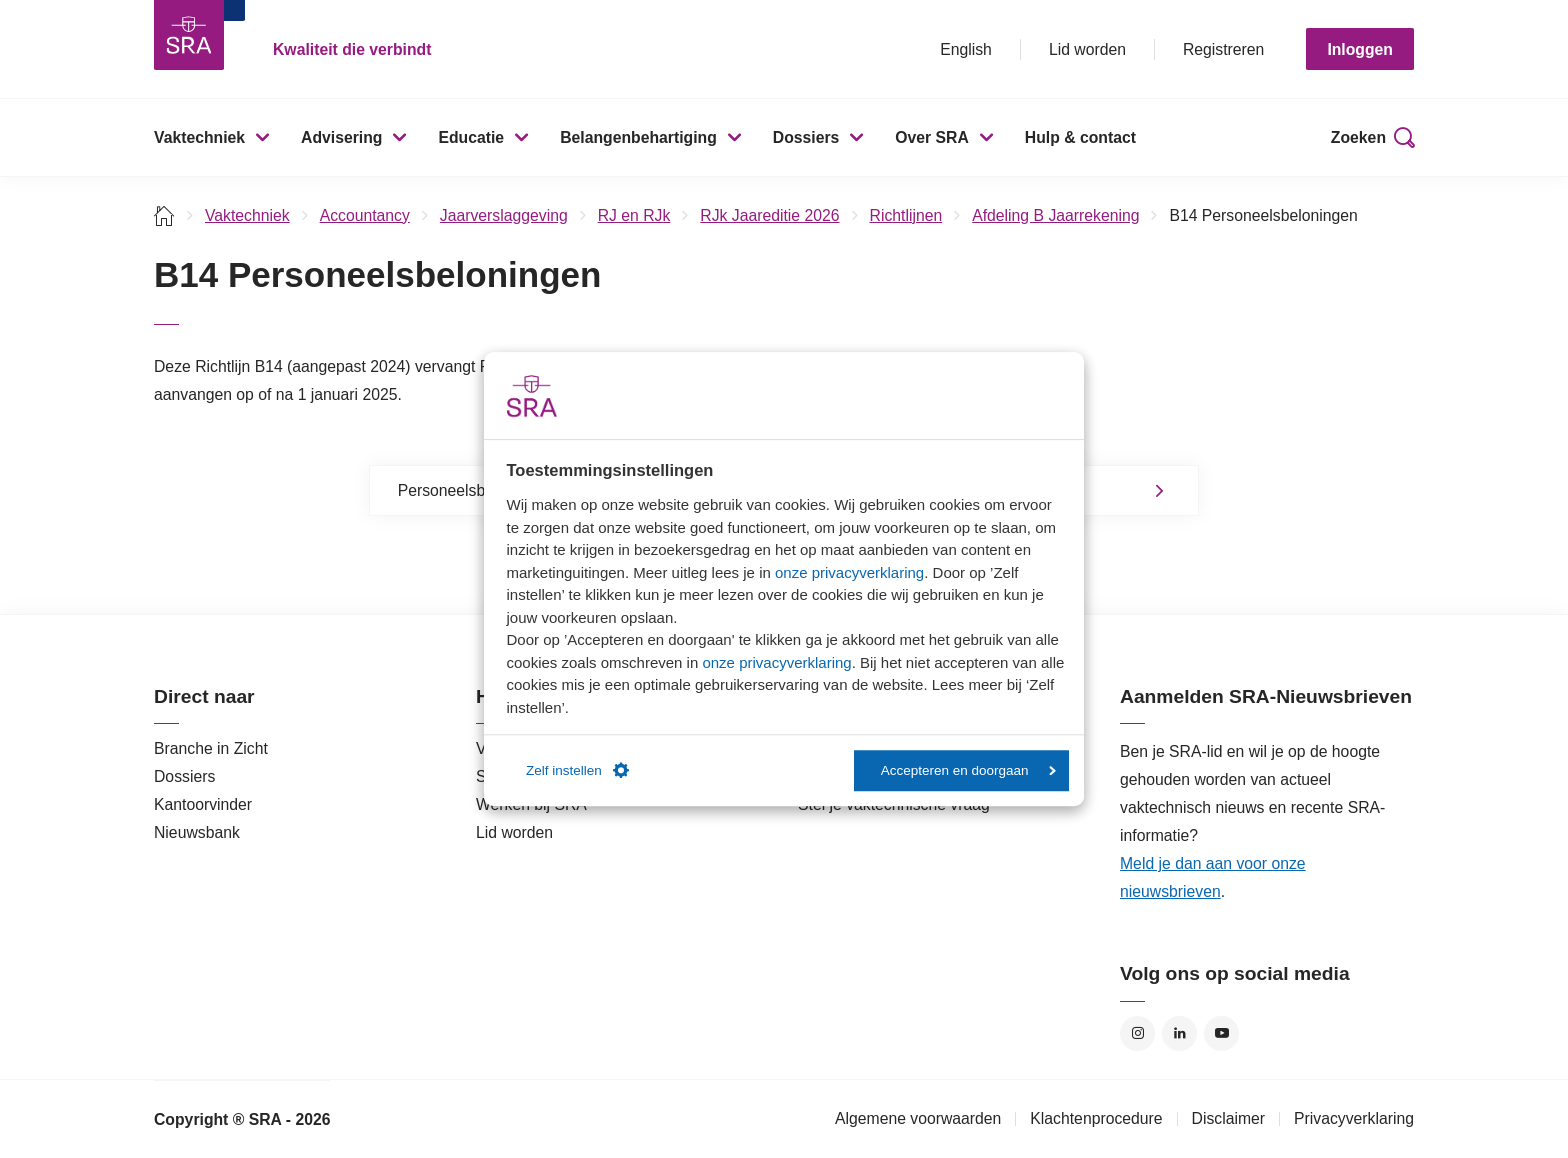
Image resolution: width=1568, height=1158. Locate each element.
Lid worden (1087, 49)
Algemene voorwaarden (918, 1118)
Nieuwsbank (197, 832)
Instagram (1137, 1033)
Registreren (1223, 49)
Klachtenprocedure (1096, 1118)
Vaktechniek (199, 137)
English (966, 49)
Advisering (341, 137)
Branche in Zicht (211, 748)
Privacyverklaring (1354, 1118)
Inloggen (1360, 49)
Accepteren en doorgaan (968, 770)
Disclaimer (1229, 1118)
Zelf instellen (577, 771)
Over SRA (932, 137)
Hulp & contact (1080, 137)
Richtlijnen (906, 215)
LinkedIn (1179, 1033)
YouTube (1221, 1033)
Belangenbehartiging (638, 137)
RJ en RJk (634, 215)
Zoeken (1358, 137)
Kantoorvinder (203, 804)
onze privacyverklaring (849, 572)
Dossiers (806, 137)
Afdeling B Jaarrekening (1055, 215)
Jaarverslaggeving (504, 215)
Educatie (471, 137)
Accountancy (365, 215)
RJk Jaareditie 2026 (769, 215)
